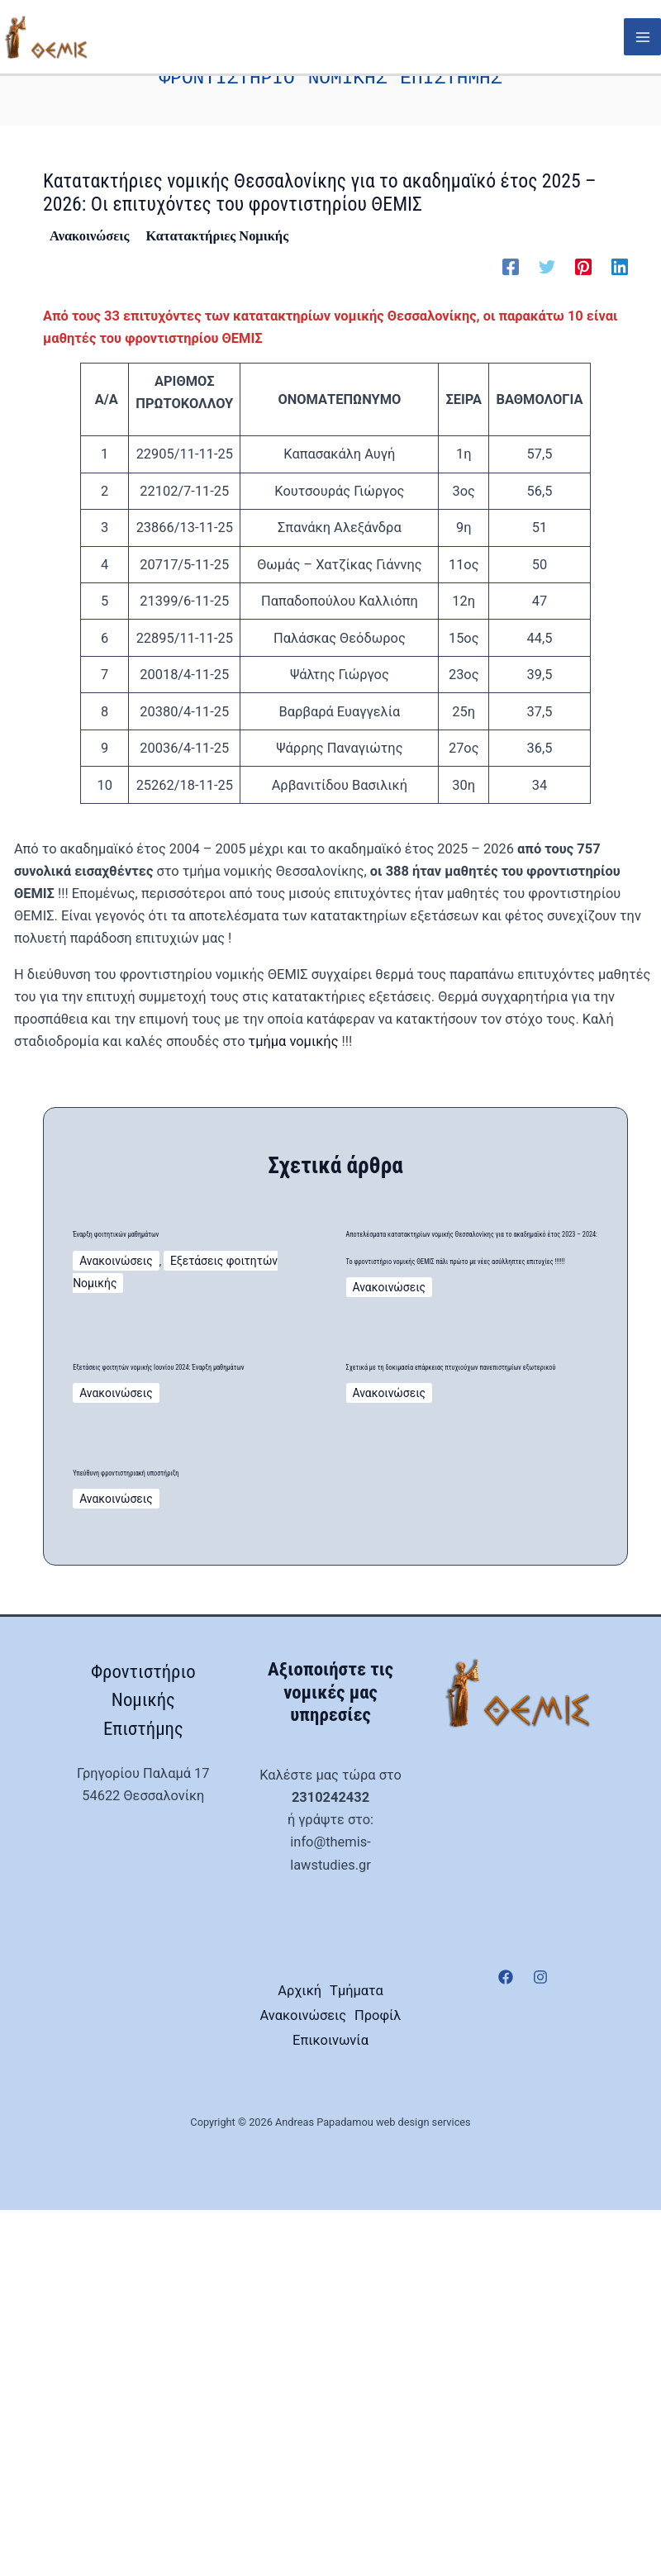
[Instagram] (540, 2305)
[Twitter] (547, 243)
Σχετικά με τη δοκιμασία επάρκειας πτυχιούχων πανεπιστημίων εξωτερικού (461, 1581)
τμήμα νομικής (294, 1017)
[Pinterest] (583, 243)
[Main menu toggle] (642, 38)
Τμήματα (331, 2341)
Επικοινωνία (330, 2408)
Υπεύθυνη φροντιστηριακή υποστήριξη (161, 1768)
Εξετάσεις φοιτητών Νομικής (225, 1265)
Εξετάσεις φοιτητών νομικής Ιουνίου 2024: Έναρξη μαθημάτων (192, 1554)
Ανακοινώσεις (89, 212)
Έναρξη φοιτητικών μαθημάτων (179, 1218)
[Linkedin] (619, 243)
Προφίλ (330, 2385)
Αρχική (331, 2318)
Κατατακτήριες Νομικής (216, 212)
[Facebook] (510, 243)
